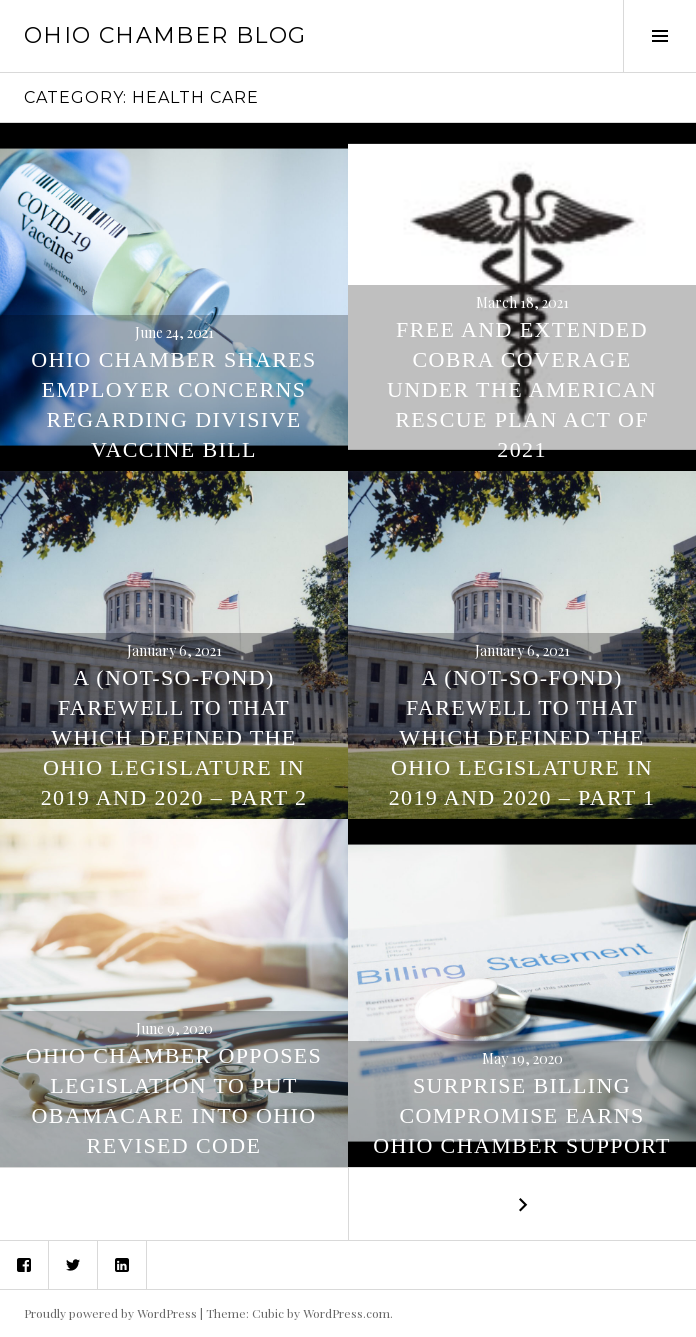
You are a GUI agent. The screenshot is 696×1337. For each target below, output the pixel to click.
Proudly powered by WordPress (110, 1313)
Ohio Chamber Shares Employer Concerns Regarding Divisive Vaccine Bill (173, 404)
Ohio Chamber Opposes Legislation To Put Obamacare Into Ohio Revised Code (174, 1100)
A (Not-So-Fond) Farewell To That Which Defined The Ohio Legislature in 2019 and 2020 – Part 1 (522, 737)
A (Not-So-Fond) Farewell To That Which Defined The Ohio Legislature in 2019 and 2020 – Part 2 (174, 737)
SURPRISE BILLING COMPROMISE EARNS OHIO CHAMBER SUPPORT (522, 1115)
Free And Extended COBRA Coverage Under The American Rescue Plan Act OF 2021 (522, 389)
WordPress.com (346, 1313)
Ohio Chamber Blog (165, 35)
